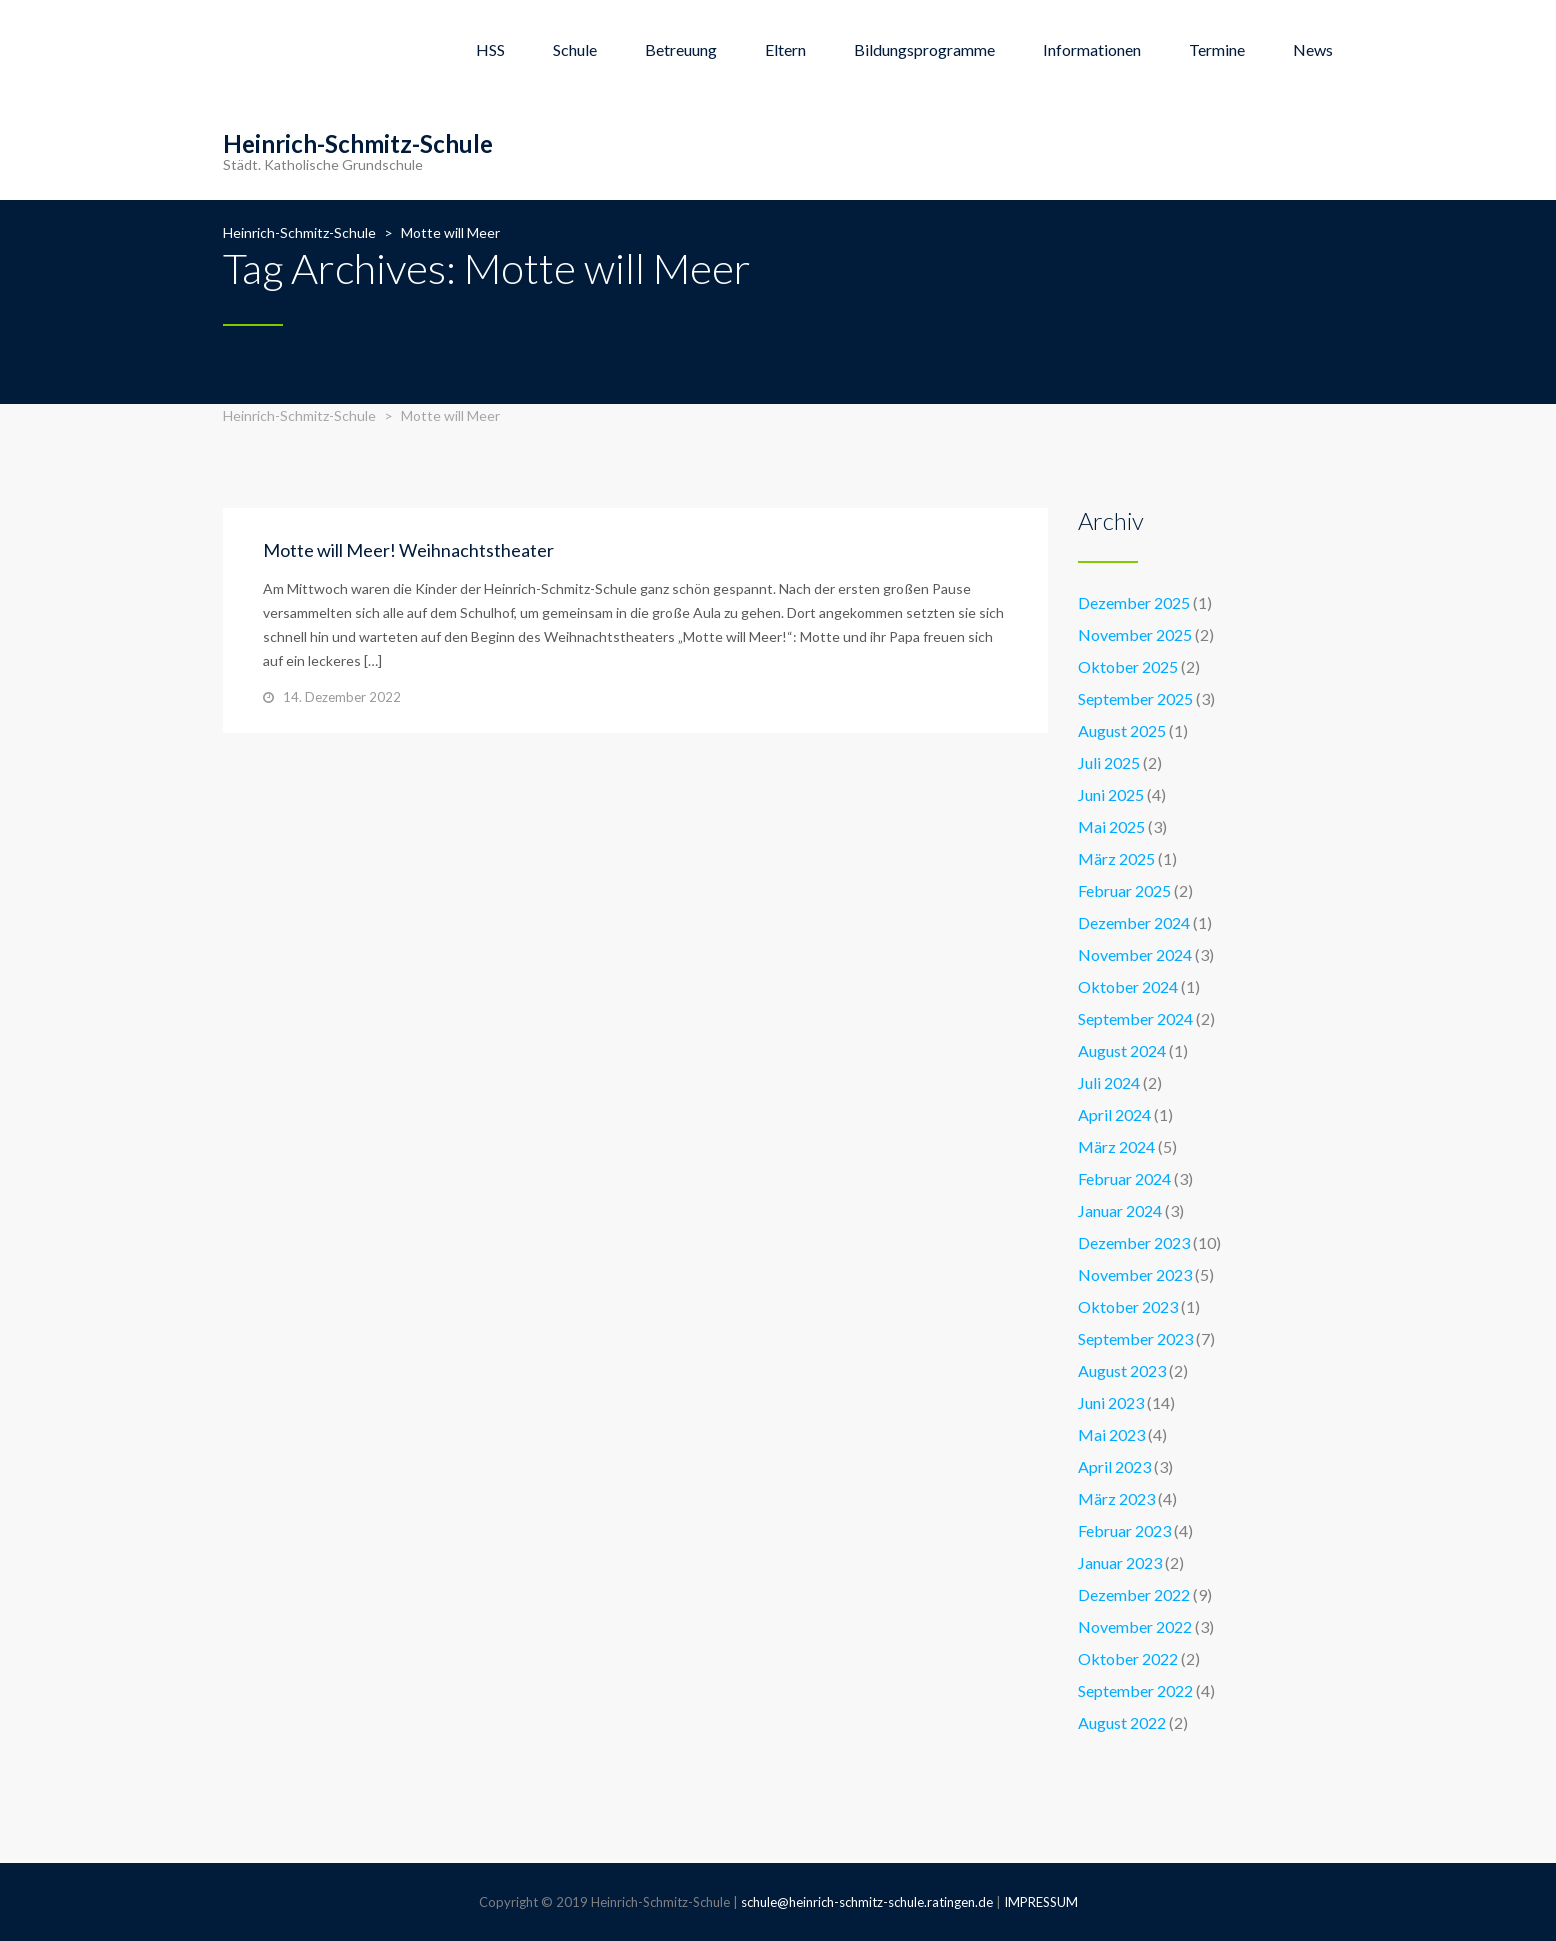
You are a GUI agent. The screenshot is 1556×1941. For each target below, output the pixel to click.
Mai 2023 (1111, 1434)
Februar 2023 (1124, 1530)
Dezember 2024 (1134, 922)
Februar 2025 (1124, 890)
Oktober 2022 (1128, 1658)
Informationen (1092, 49)
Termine (1217, 49)
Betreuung (681, 49)
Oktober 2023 (1128, 1306)
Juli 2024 (1109, 1082)
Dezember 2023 (1134, 1242)
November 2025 (1135, 634)
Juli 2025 (1109, 762)
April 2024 (1114, 1114)
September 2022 (1135, 1690)
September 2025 (1135, 698)
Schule (575, 49)
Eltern (785, 49)
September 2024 (1135, 1018)
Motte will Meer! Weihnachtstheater (408, 550)
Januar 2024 (1120, 1210)
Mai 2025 (1111, 826)
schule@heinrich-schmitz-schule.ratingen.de (867, 1902)
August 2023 (1122, 1370)
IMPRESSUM (1041, 1902)
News (1313, 49)
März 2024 (1116, 1146)
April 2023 (1114, 1466)
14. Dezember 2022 (342, 697)
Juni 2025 (1111, 794)
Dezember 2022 (1134, 1594)
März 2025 (1116, 858)
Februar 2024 (1124, 1178)
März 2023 (1116, 1498)
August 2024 (1122, 1050)
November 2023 (1135, 1274)
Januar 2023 (1120, 1562)
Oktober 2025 (1128, 666)
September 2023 (1135, 1338)
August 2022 (1122, 1722)
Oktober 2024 (1128, 986)
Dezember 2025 (1134, 602)
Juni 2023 (1111, 1402)
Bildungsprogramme (924, 49)
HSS (490, 49)
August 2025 (1122, 730)
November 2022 (1135, 1626)
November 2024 (1135, 954)
